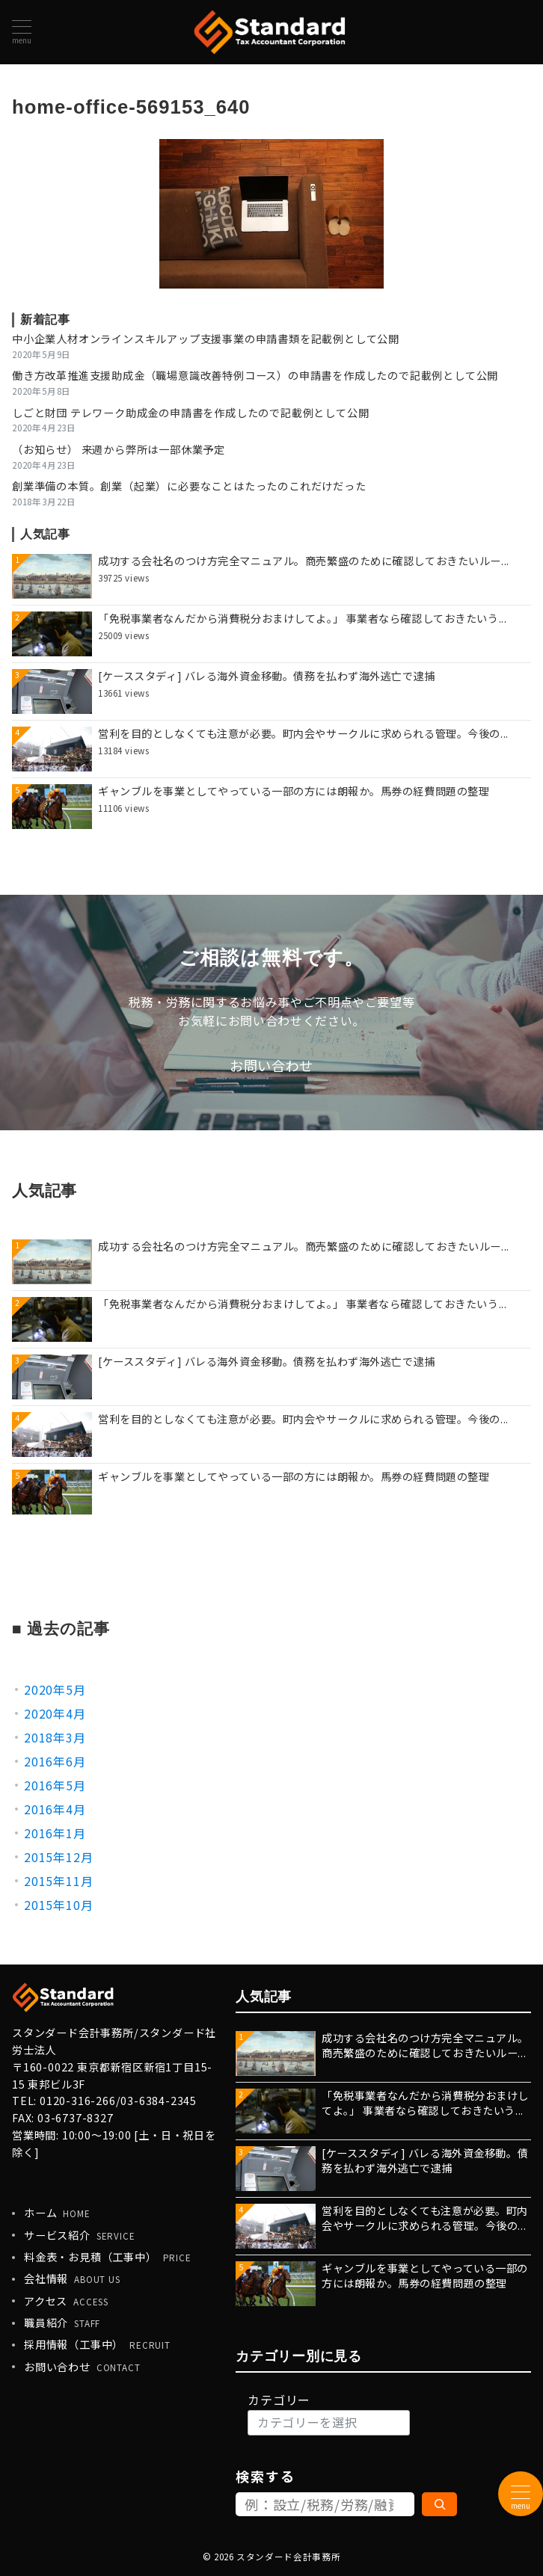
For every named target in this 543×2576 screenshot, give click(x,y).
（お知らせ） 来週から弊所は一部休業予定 (118, 449)
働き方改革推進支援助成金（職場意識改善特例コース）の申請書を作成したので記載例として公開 (255, 375)
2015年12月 (58, 1857)
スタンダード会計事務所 (288, 2557)
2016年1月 (55, 1833)
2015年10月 (58, 1905)
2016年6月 (55, 1761)
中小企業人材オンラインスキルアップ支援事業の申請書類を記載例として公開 (205, 338)
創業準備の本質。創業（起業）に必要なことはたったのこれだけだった (189, 485)
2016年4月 (55, 1809)
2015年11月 (58, 1881)
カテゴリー (279, 2400)
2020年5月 (55, 1689)
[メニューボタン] (21, 31)
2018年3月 (55, 1737)
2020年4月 (55, 1713)
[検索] (439, 2504)
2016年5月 (55, 1785)
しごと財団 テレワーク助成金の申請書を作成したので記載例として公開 (190, 412)
